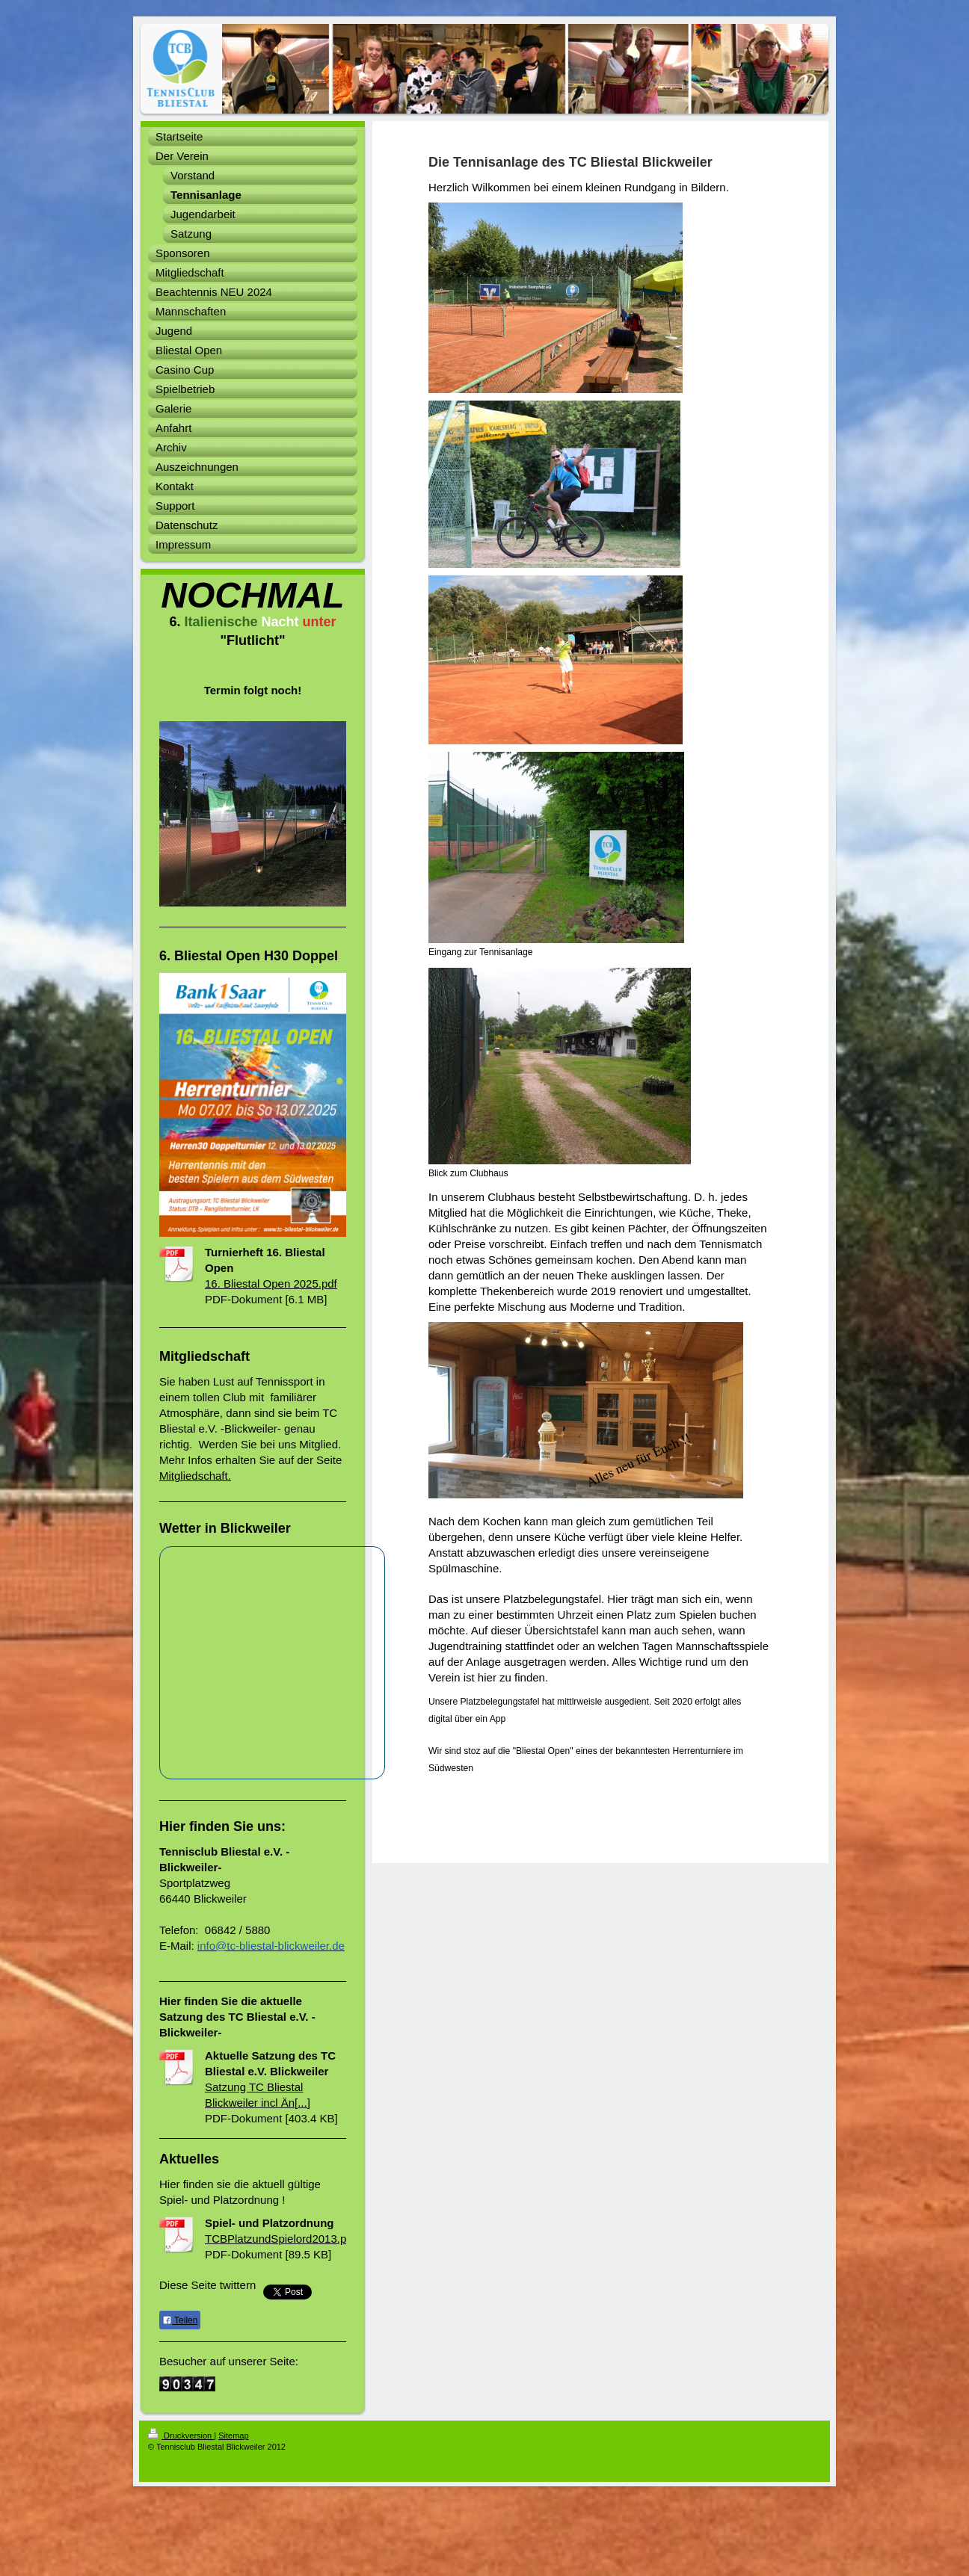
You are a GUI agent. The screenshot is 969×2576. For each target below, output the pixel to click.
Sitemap (233, 2435)
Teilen (179, 2320)
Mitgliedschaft (193, 1475)
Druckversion (181, 2435)
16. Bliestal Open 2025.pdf (271, 1283)
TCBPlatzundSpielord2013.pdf (280, 2238)
